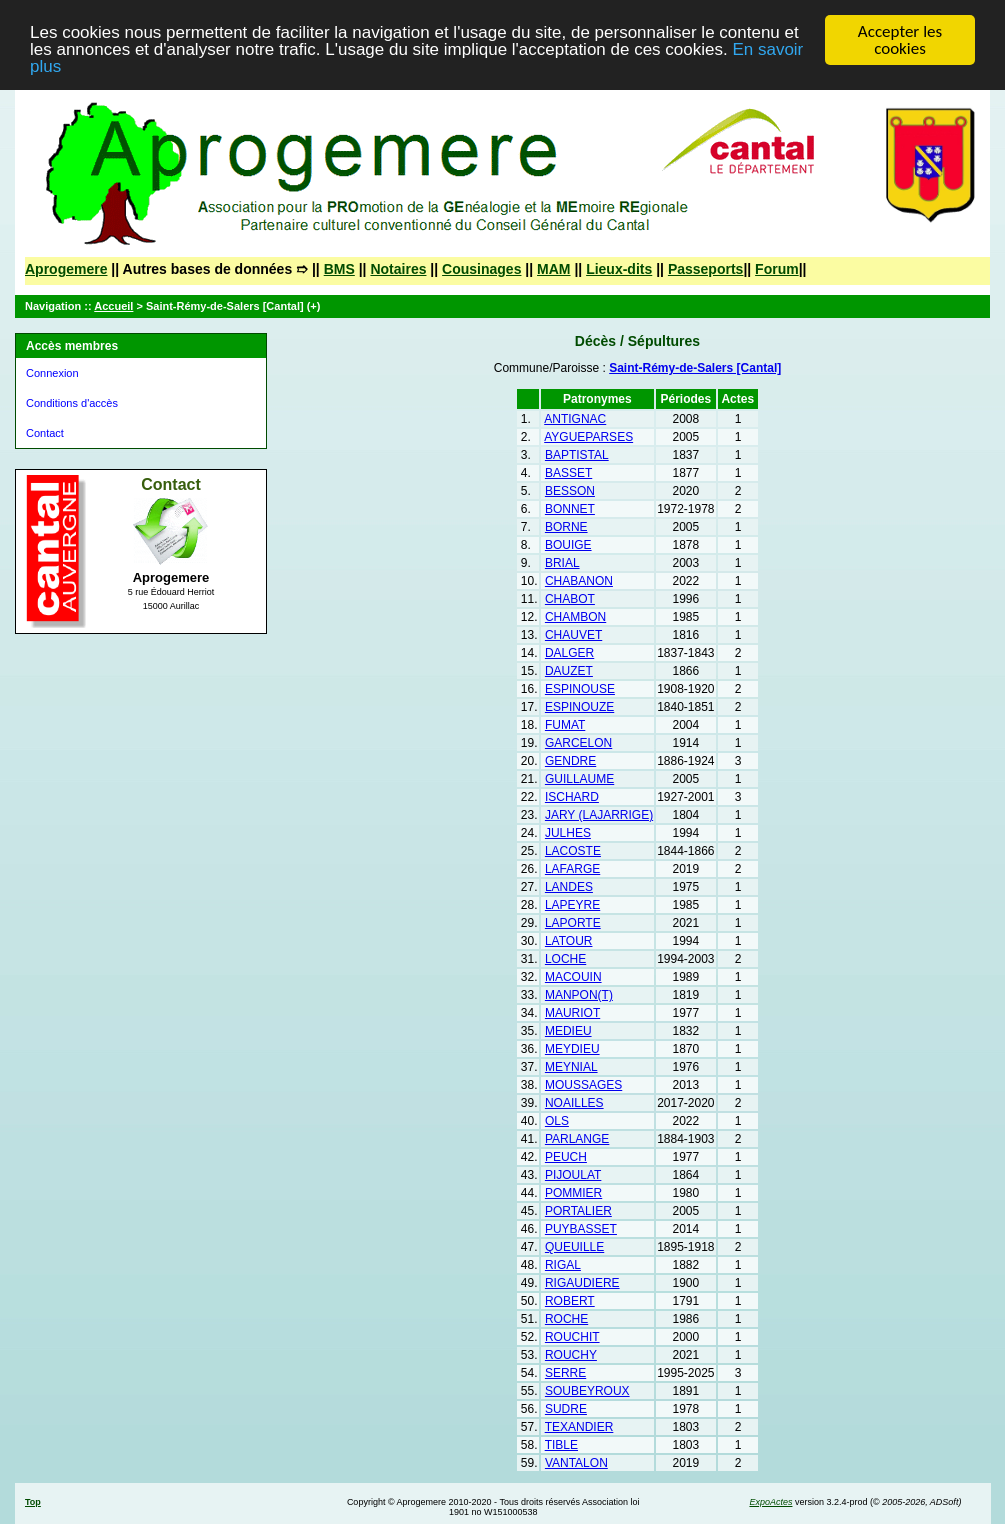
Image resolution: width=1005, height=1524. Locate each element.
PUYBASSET (581, 1229)
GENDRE (570, 761)
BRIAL (562, 563)
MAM (553, 269)
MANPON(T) (579, 995)
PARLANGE (577, 1139)
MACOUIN (573, 977)
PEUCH (566, 1157)
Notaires (398, 269)
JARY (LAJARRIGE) (599, 815)
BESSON (570, 491)
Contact (45, 433)
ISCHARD (572, 797)
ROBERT (570, 1301)
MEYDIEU (572, 1049)
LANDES (569, 887)
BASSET (568, 473)
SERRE (565, 1373)
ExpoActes (770, 1502)
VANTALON (576, 1463)
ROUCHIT (572, 1337)
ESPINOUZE (579, 707)
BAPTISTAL (577, 455)
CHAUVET (573, 635)
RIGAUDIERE (582, 1283)
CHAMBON (575, 617)
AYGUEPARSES (588, 437)
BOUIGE (568, 545)
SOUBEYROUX (587, 1391)
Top (33, 1502)
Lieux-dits (619, 269)
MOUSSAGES (583, 1085)
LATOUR (569, 941)
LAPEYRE (572, 905)
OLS (557, 1121)
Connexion (52, 373)
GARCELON (578, 743)
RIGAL (563, 1265)
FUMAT (565, 725)
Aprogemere (66, 269)
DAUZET (569, 671)
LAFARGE (572, 869)
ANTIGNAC (575, 419)
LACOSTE (573, 851)
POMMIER (573, 1193)
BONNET (570, 509)
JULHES (568, 833)
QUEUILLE (574, 1247)
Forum (777, 269)
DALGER (569, 653)
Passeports (705, 269)
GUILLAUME (579, 779)
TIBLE (561, 1445)
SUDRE (566, 1409)
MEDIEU (568, 1031)
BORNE (566, 527)
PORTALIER (578, 1211)
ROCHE (566, 1319)
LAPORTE (573, 923)
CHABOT (570, 599)
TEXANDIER (579, 1427)
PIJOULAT (573, 1175)
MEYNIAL (571, 1067)
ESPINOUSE (580, 689)
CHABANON (579, 581)
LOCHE (565, 959)
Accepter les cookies (900, 40)
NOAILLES (574, 1103)
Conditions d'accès (72, 403)
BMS (339, 269)
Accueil (113, 306)
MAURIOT (572, 1013)
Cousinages (481, 269)
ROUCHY (571, 1355)
